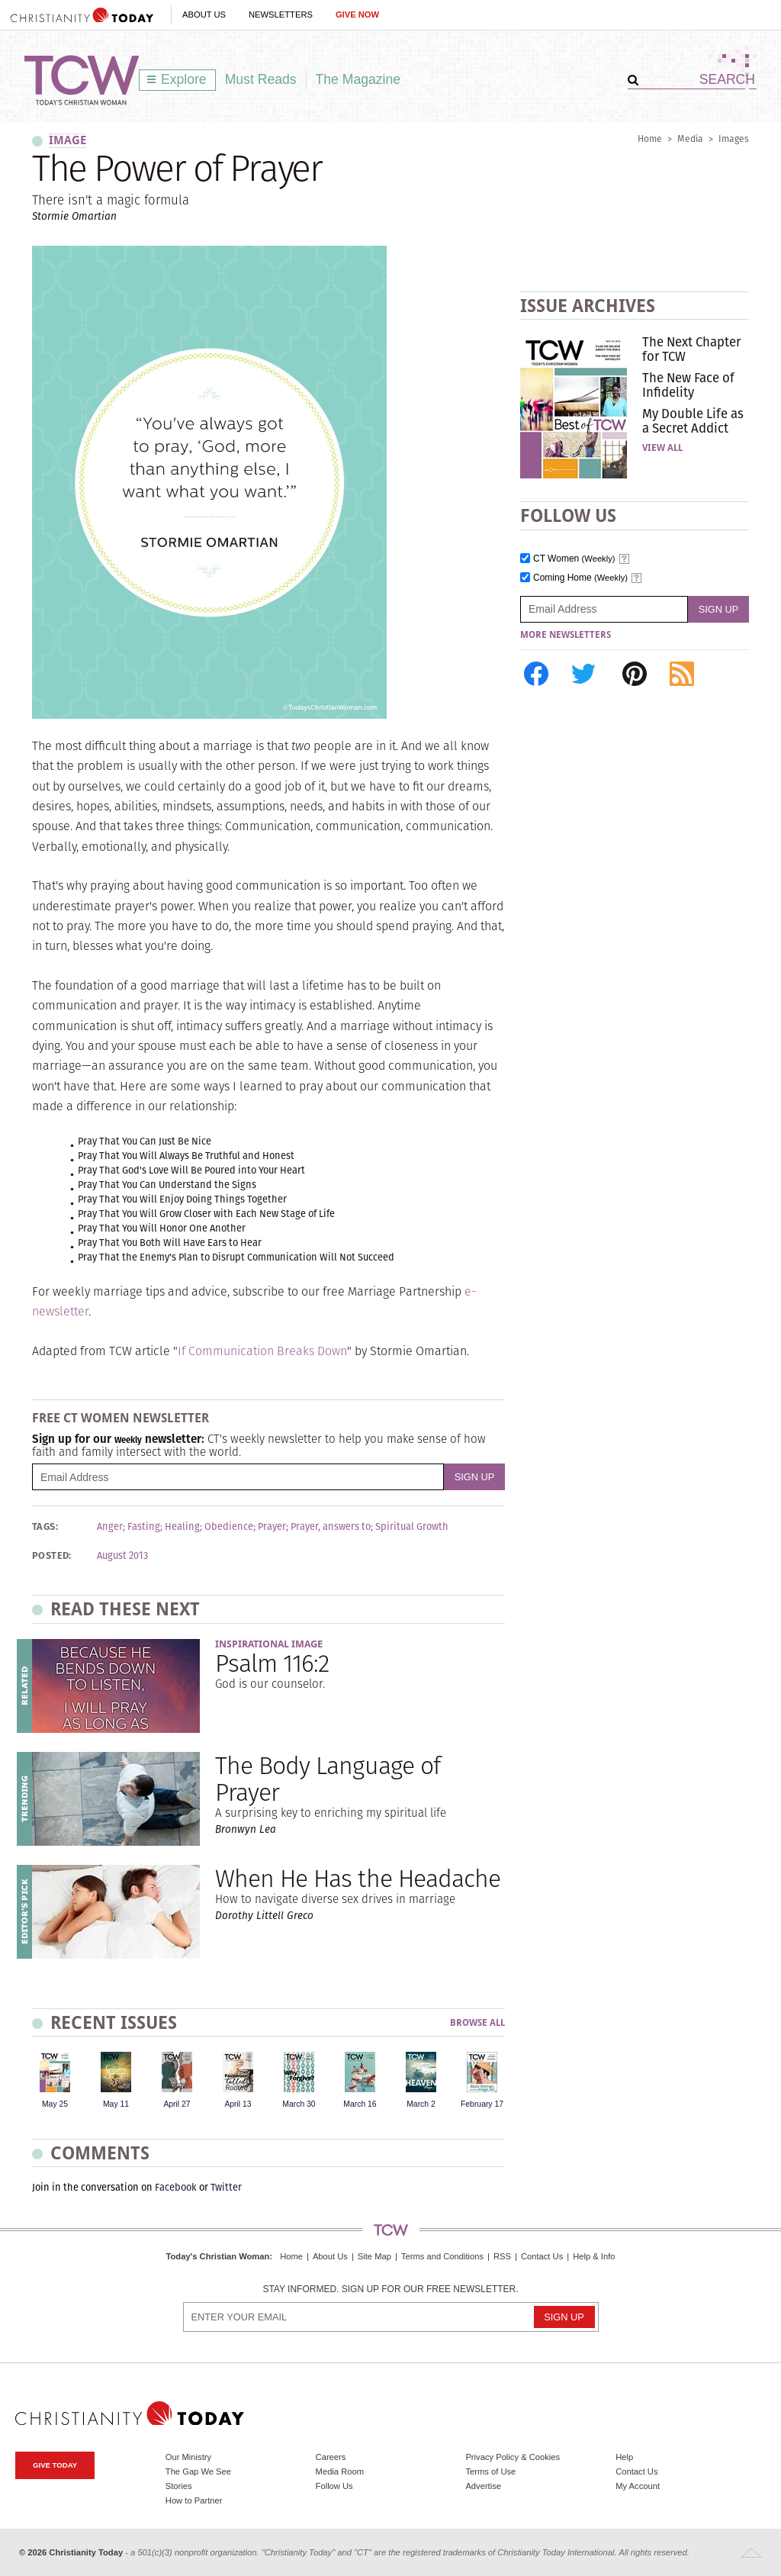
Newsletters (281, 14)
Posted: (52, 1555)
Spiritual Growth (411, 1526)
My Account (637, 2486)
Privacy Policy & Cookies (512, 2457)
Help (624, 2457)
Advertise (483, 2486)
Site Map (374, 2256)
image (67, 140)
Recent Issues (113, 2022)
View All (662, 448)
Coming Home (580, 578)
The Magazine (358, 79)
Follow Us (334, 2486)
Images (733, 138)
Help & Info (594, 2256)
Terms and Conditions (442, 2256)
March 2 (421, 2104)
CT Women (574, 559)
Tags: (45, 1526)
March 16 (359, 2104)
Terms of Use (490, 2471)
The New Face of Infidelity (688, 385)
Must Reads (261, 79)
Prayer (272, 1526)
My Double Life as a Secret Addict (693, 420)
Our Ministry (188, 2457)
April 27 (176, 2104)
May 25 (55, 2104)
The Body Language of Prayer (327, 1778)
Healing (182, 1526)
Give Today (55, 2465)
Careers (331, 2457)
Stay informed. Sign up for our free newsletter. (390, 2289)
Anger (110, 1526)
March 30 (298, 2104)
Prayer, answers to (331, 1526)
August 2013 (122, 1555)
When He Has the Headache (357, 1878)
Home (650, 138)
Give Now (357, 14)
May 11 (116, 2104)
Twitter (226, 2187)
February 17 (482, 2104)
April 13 (237, 2104)
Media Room (340, 2471)
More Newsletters (565, 635)
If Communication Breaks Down (262, 1351)
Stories (179, 2486)
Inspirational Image (269, 1644)
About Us (204, 14)
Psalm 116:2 (272, 1663)
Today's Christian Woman (217, 2256)
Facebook (176, 2187)
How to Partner (194, 2500)
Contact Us (542, 2256)
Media (690, 138)
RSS (502, 2256)
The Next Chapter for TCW (691, 349)
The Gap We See (198, 2471)
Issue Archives (587, 305)
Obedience (228, 1526)
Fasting (143, 1526)
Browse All (477, 2023)
